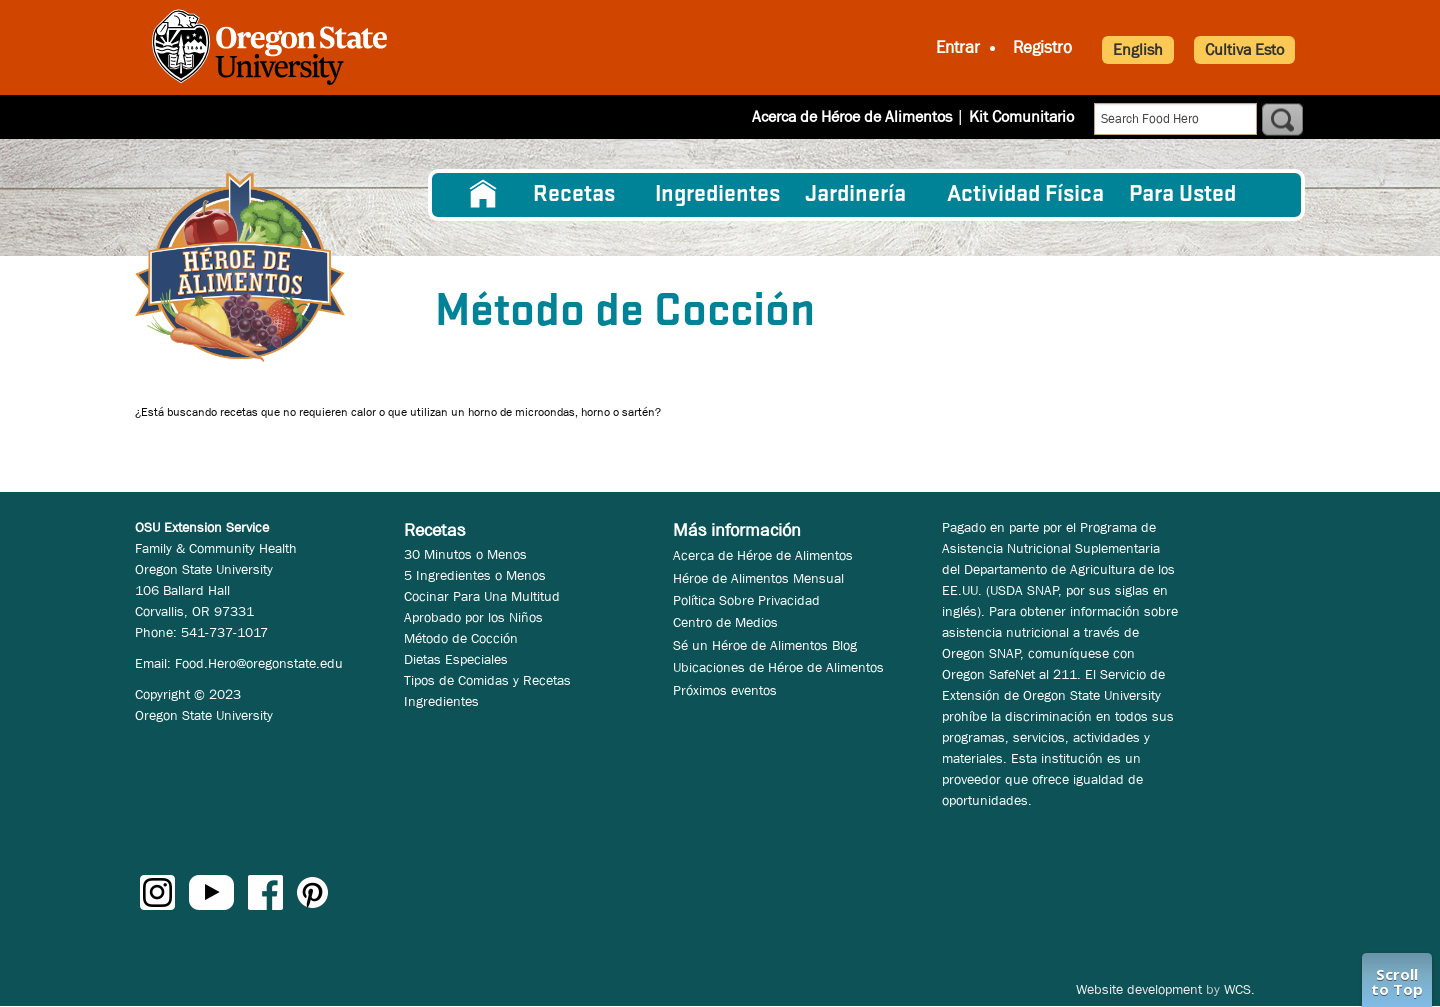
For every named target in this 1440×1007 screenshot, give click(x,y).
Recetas (574, 195)
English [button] (1138, 49)
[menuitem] (483, 195)
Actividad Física (1025, 195)
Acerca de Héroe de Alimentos (852, 116)
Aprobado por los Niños (473, 617)
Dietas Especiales (456, 659)
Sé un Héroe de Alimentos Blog (765, 645)
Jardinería (855, 195)
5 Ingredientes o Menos (475, 575)
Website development (1139, 989)
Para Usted (1182, 195)
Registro (1042, 47)
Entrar (958, 47)
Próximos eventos (725, 690)
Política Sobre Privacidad (746, 600)
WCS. (1239, 989)
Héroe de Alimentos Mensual (758, 578)
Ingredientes (717, 195)
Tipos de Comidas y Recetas (487, 680)
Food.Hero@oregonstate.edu (259, 663)
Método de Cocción (461, 638)
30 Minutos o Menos (465, 554)
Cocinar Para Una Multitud (482, 596)
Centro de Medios (725, 622)
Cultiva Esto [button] (1244, 49)
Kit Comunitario (1021, 116)
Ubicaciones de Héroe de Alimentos (778, 667)
